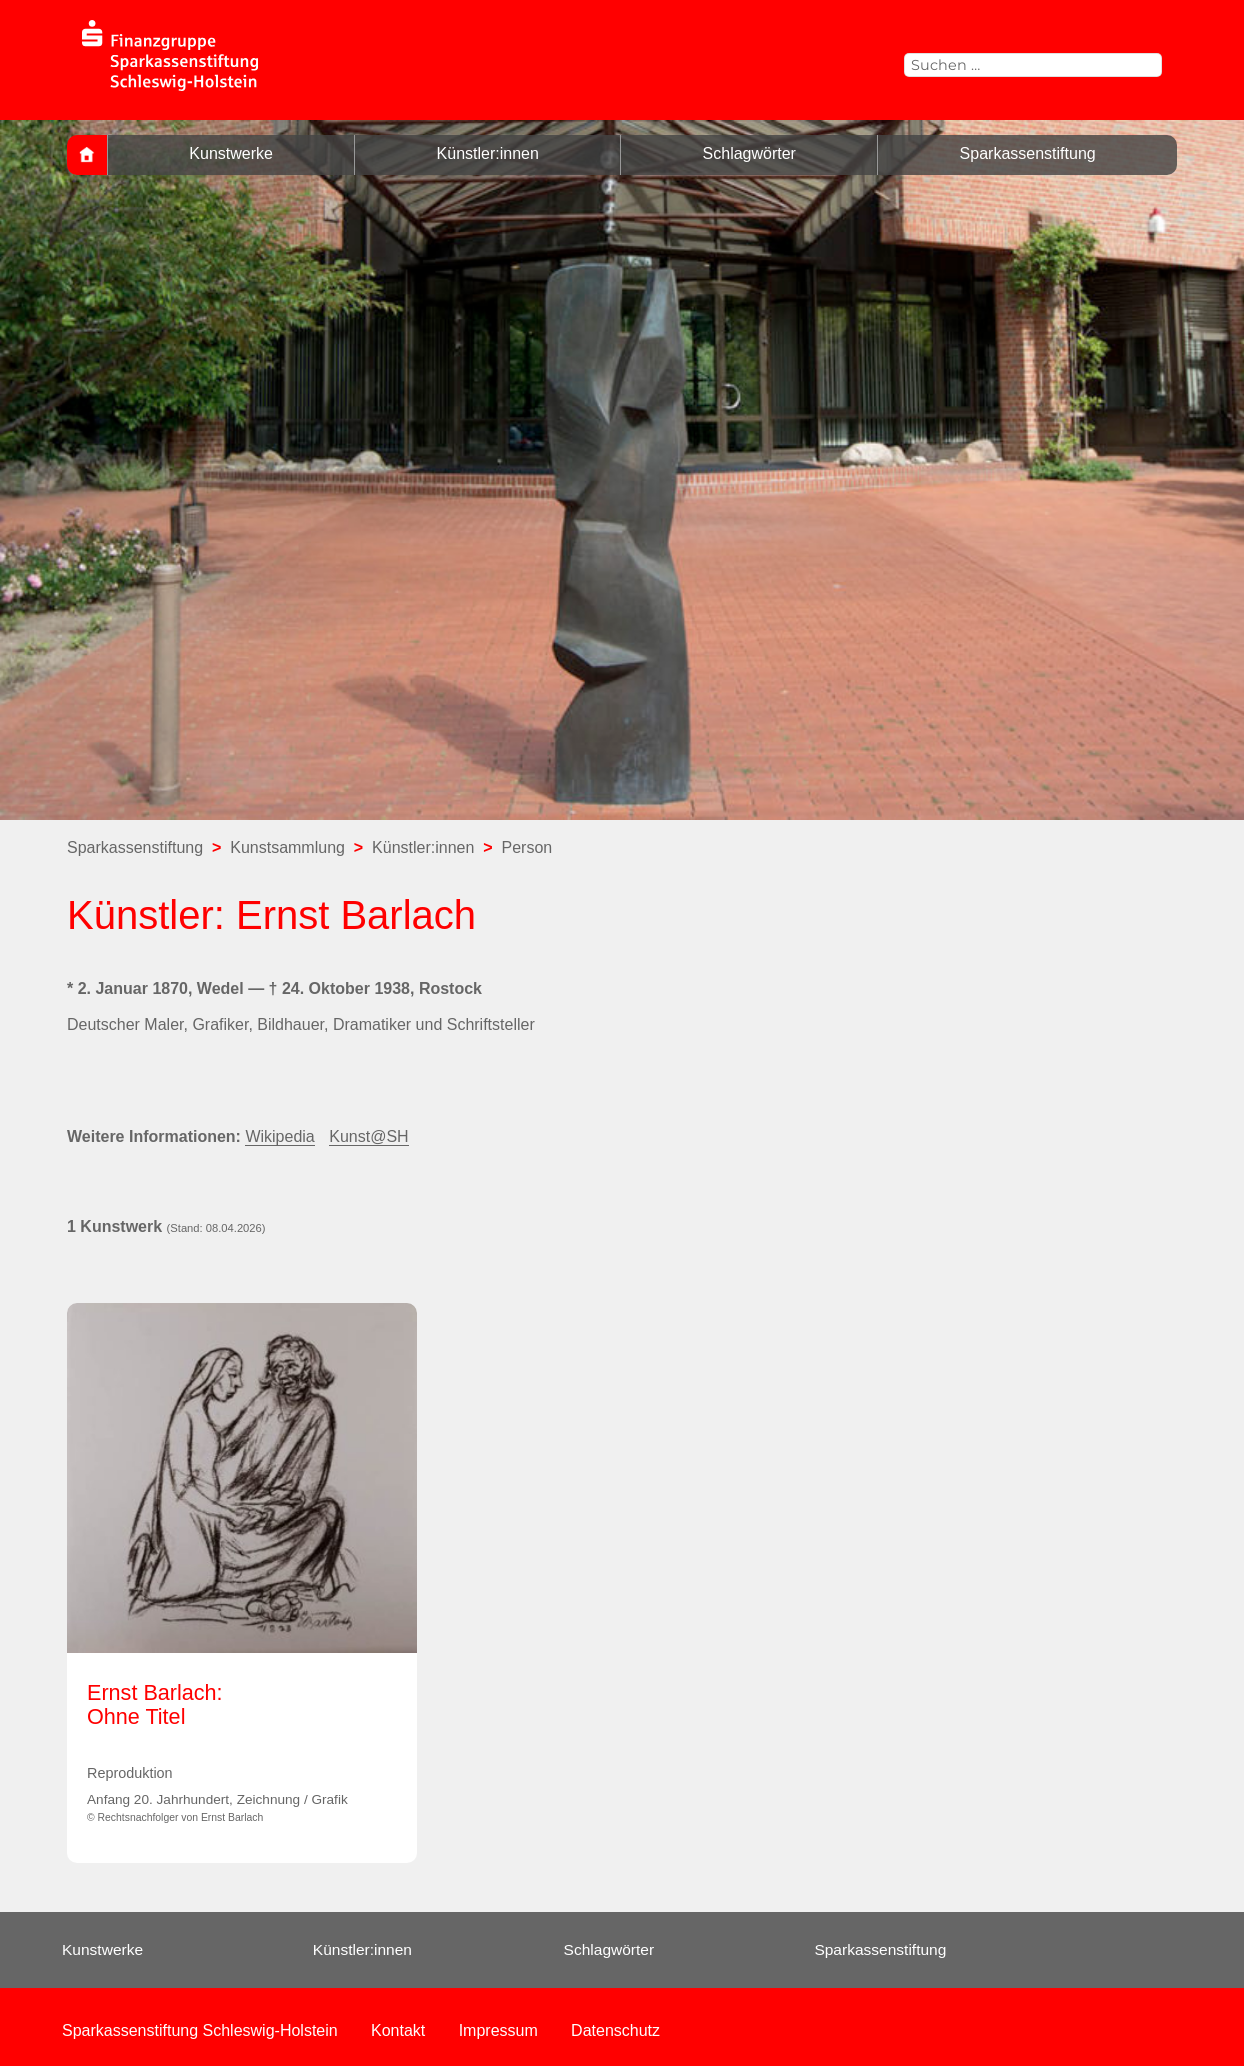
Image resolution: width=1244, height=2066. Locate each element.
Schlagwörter (749, 153)
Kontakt (398, 2030)
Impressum (498, 2030)
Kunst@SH (368, 1136)
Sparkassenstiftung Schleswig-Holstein (200, 2030)
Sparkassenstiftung (1028, 153)
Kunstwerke (231, 153)
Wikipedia (279, 1136)
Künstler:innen (488, 153)
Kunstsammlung (287, 847)
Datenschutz (615, 2030)
